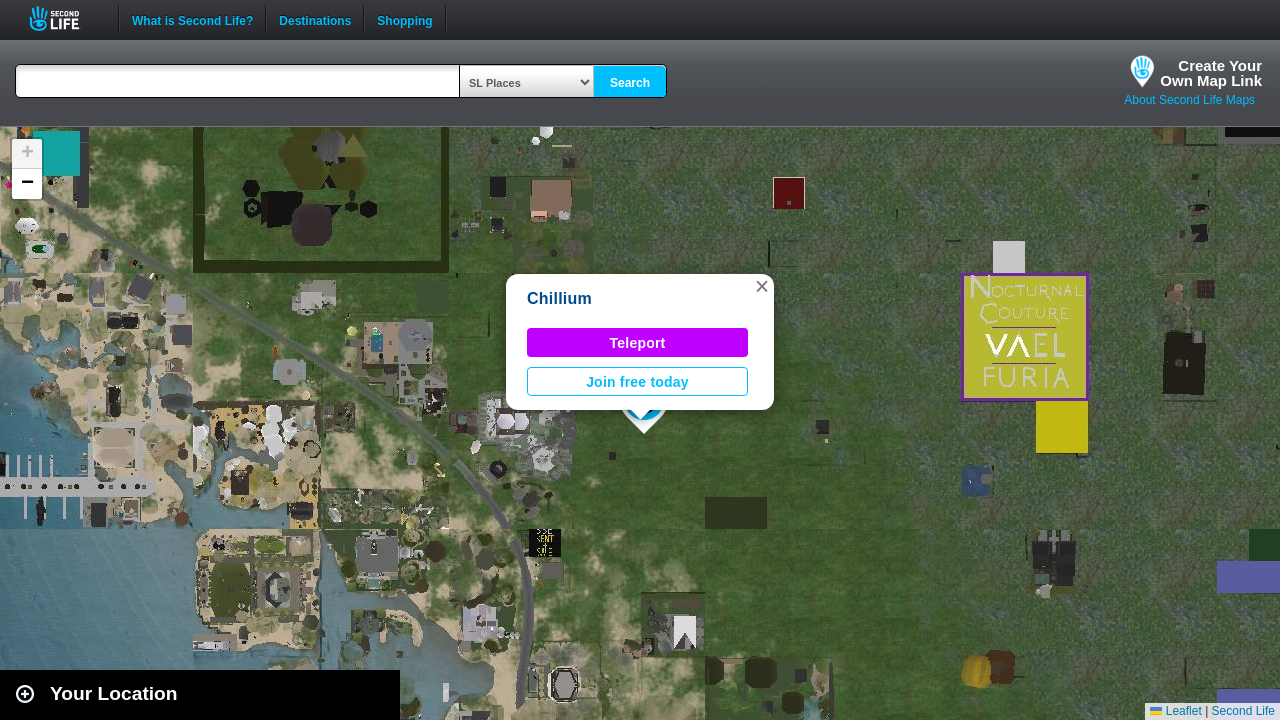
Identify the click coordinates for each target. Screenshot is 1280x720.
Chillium (559, 298)
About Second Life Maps (1189, 100)
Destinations (315, 19)
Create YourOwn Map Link (1211, 73)
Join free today (637, 382)
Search (630, 83)
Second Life (65, 18)
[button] (762, 286)
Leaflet (1175, 711)
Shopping (404, 19)
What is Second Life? (192, 19)
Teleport (638, 343)
